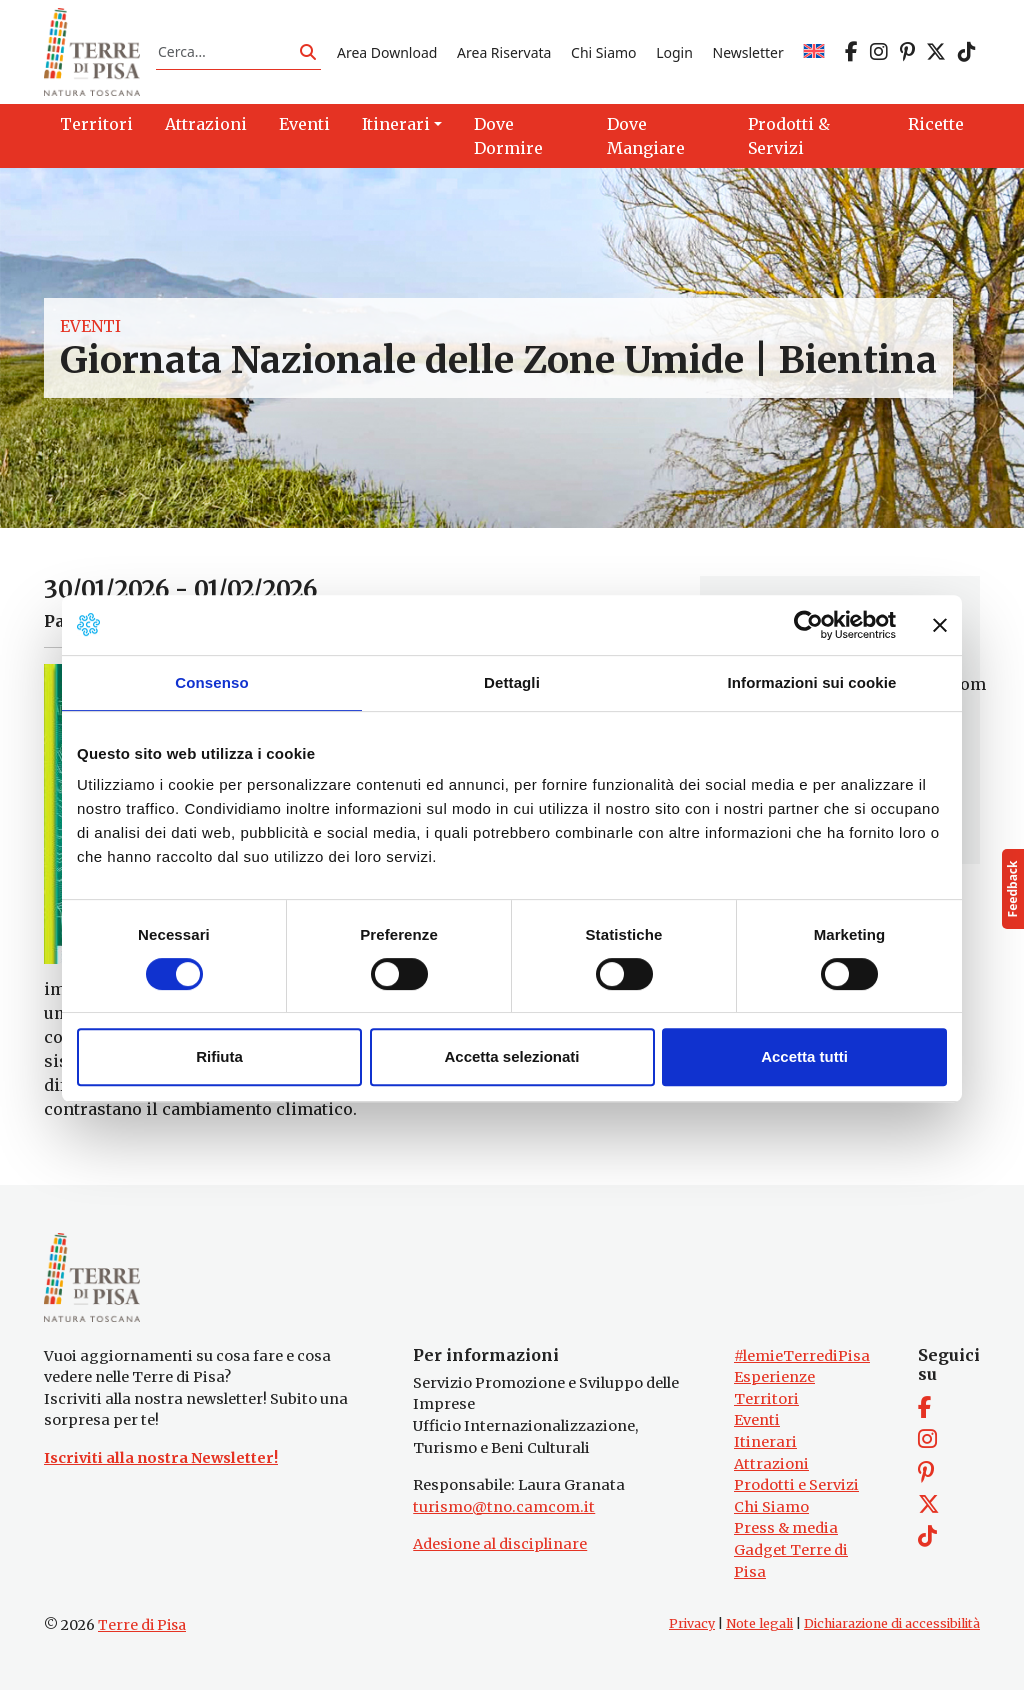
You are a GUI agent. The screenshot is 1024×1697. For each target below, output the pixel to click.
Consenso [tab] (211, 682)
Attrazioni (771, 1470)
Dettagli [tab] (512, 682)
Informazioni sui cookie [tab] (812, 682)
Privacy (692, 1630)
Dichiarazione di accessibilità (892, 1630)
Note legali (759, 1630)
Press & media (786, 1535)
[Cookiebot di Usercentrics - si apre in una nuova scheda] (808, 625)
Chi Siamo (603, 53)
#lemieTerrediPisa (802, 1362)
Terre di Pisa (142, 1632)
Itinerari (765, 1449)
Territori (766, 1406)
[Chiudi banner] (940, 625)
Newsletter (748, 53)
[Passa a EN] (814, 53)
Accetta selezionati (511, 1056)
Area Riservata (504, 53)
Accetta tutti (804, 1056)
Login (674, 53)
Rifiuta (219, 1056)
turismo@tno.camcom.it (504, 1514)
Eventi (90, 329)
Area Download (387, 53)
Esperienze (774, 1384)
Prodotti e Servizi (796, 1492)
